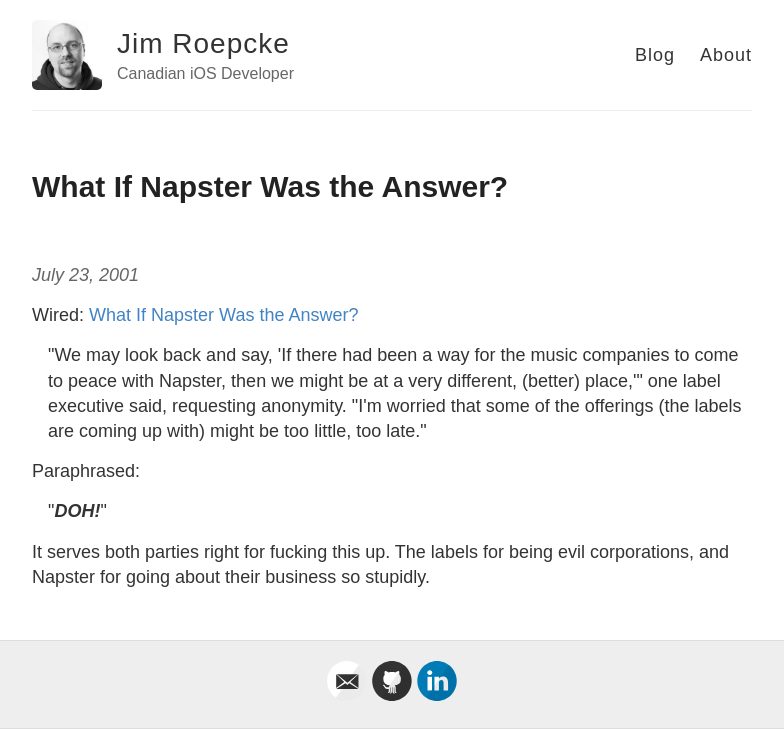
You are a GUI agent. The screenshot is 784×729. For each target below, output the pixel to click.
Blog (655, 55)
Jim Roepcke (203, 43)
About (726, 55)
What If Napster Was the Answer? (223, 315)
